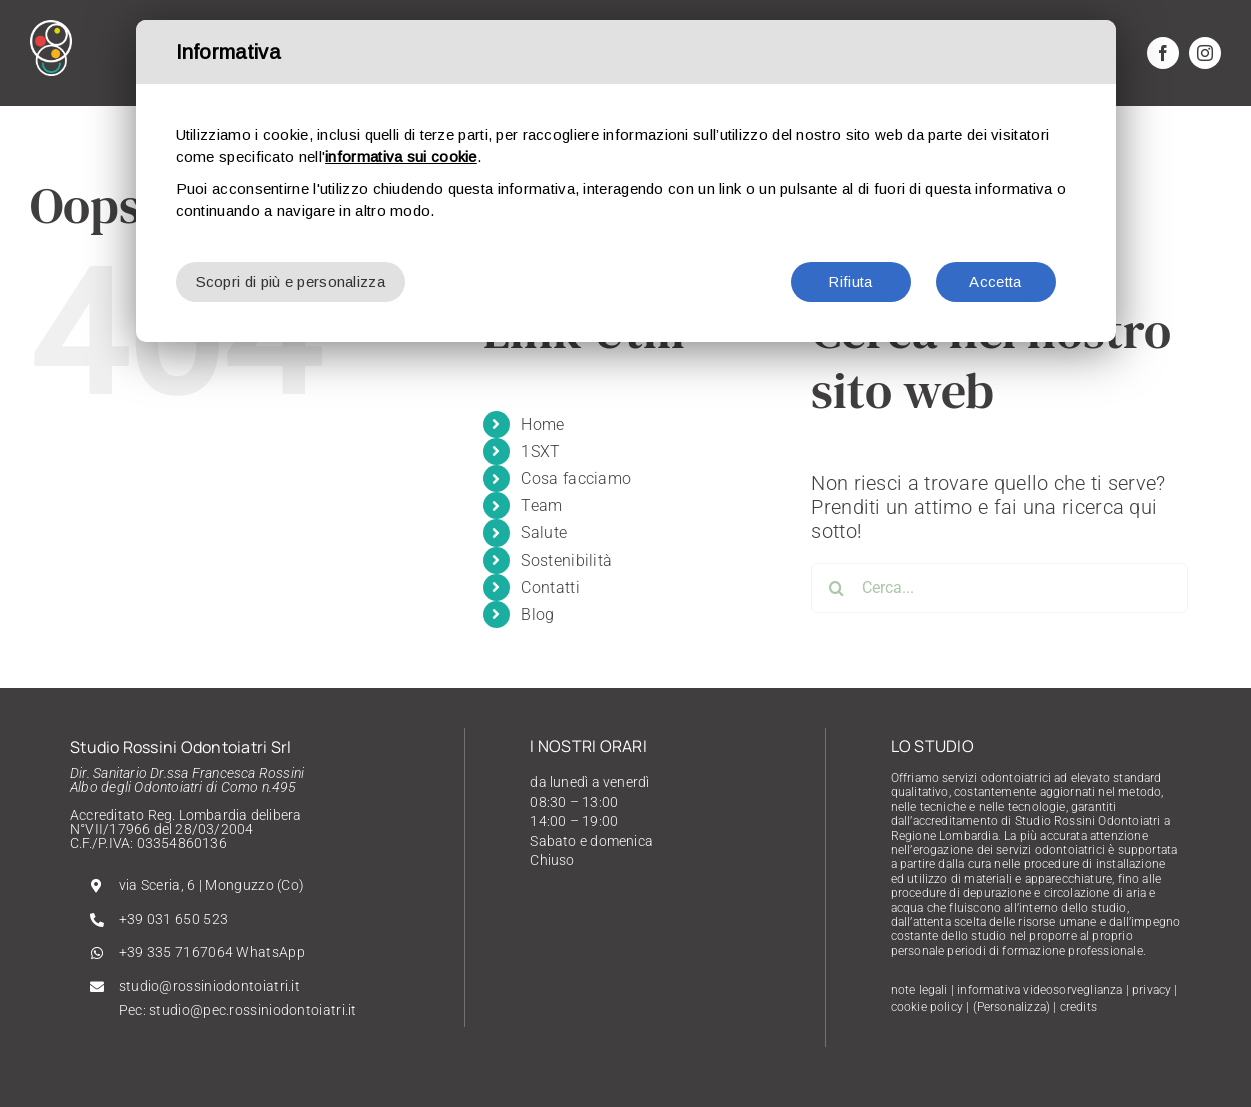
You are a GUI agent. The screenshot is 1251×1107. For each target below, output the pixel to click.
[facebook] (1163, 53)
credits (1078, 1007)
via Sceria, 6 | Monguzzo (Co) (212, 885)
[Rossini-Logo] (51, 30)
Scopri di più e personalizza (290, 281)
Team (541, 505)
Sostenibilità (566, 560)
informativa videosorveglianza (1039, 990)
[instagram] (1205, 53)
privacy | (1155, 990)
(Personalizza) (1012, 1007)
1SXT (540, 451)
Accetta (995, 281)
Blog (537, 614)
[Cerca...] (999, 588)
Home (542, 424)
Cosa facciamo (576, 478)
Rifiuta (850, 281)
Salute (544, 532)
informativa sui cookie (401, 156)
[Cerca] (836, 588)
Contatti (550, 587)
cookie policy (927, 1007)
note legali (919, 990)
